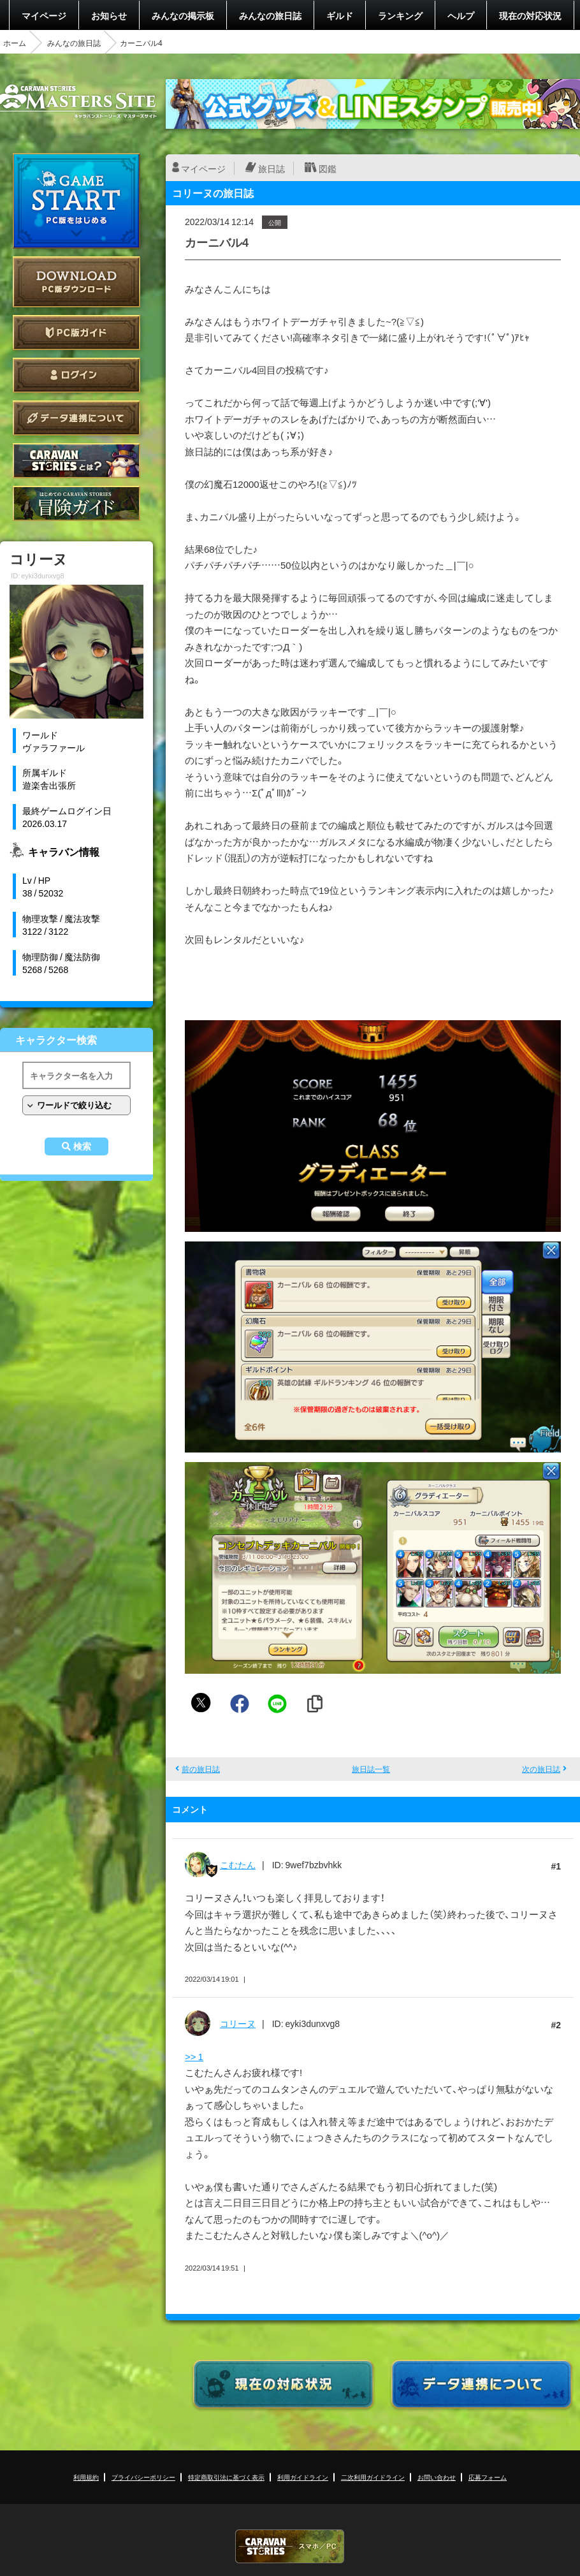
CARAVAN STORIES (290, 2546)
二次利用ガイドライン (373, 2477)
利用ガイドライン (302, 2477)
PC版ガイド (76, 332)
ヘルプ (460, 15)
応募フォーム (487, 2477)
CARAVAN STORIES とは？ (76, 460)
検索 (82, 1146)
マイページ (44, 15)
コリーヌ (238, 2023)
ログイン (76, 375)
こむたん (238, 1864)
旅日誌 (271, 168)
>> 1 (194, 2056)
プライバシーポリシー (143, 2477)
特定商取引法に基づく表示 (226, 2477)
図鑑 (328, 168)
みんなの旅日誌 (270, 15)
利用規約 (86, 2477)
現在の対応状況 (530, 15)
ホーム (14, 42)
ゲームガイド (76, 503)
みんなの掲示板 (183, 15)
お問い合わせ (436, 2477)
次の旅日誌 (541, 1769)
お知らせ (109, 15)
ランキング (400, 15)
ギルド (339, 15)
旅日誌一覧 (371, 1769)
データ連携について (76, 417)
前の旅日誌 (201, 1769)
